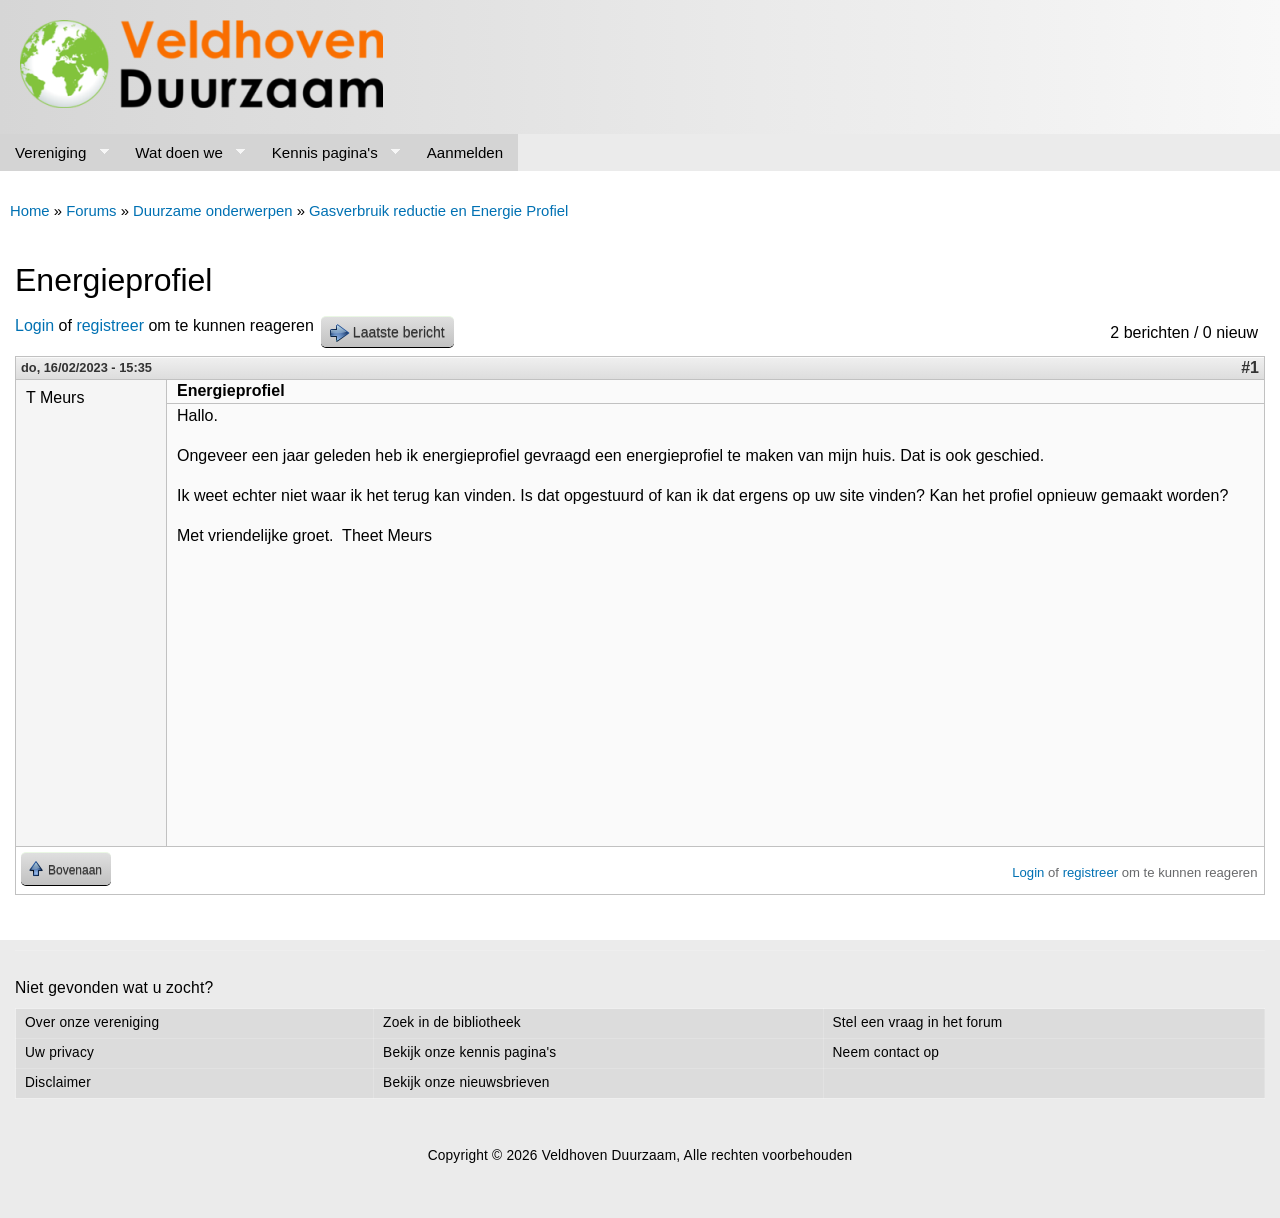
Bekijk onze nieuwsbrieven (466, 1082)
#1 (1250, 367)
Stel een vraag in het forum (918, 1022)
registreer (110, 325)
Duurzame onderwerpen (212, 211)
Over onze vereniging (92, 1022)
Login (34, 325)
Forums (91, 211)
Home (30, 211)
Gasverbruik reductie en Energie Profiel (438, 211)
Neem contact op (886, 1052)
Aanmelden (465, 152)
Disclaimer (58, 1082)
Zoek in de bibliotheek (452, 1022)
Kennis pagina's (329, 153)
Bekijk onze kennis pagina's (469, 1052)
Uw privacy (59, 1052)
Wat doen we (182, 153)
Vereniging (54, 153)
